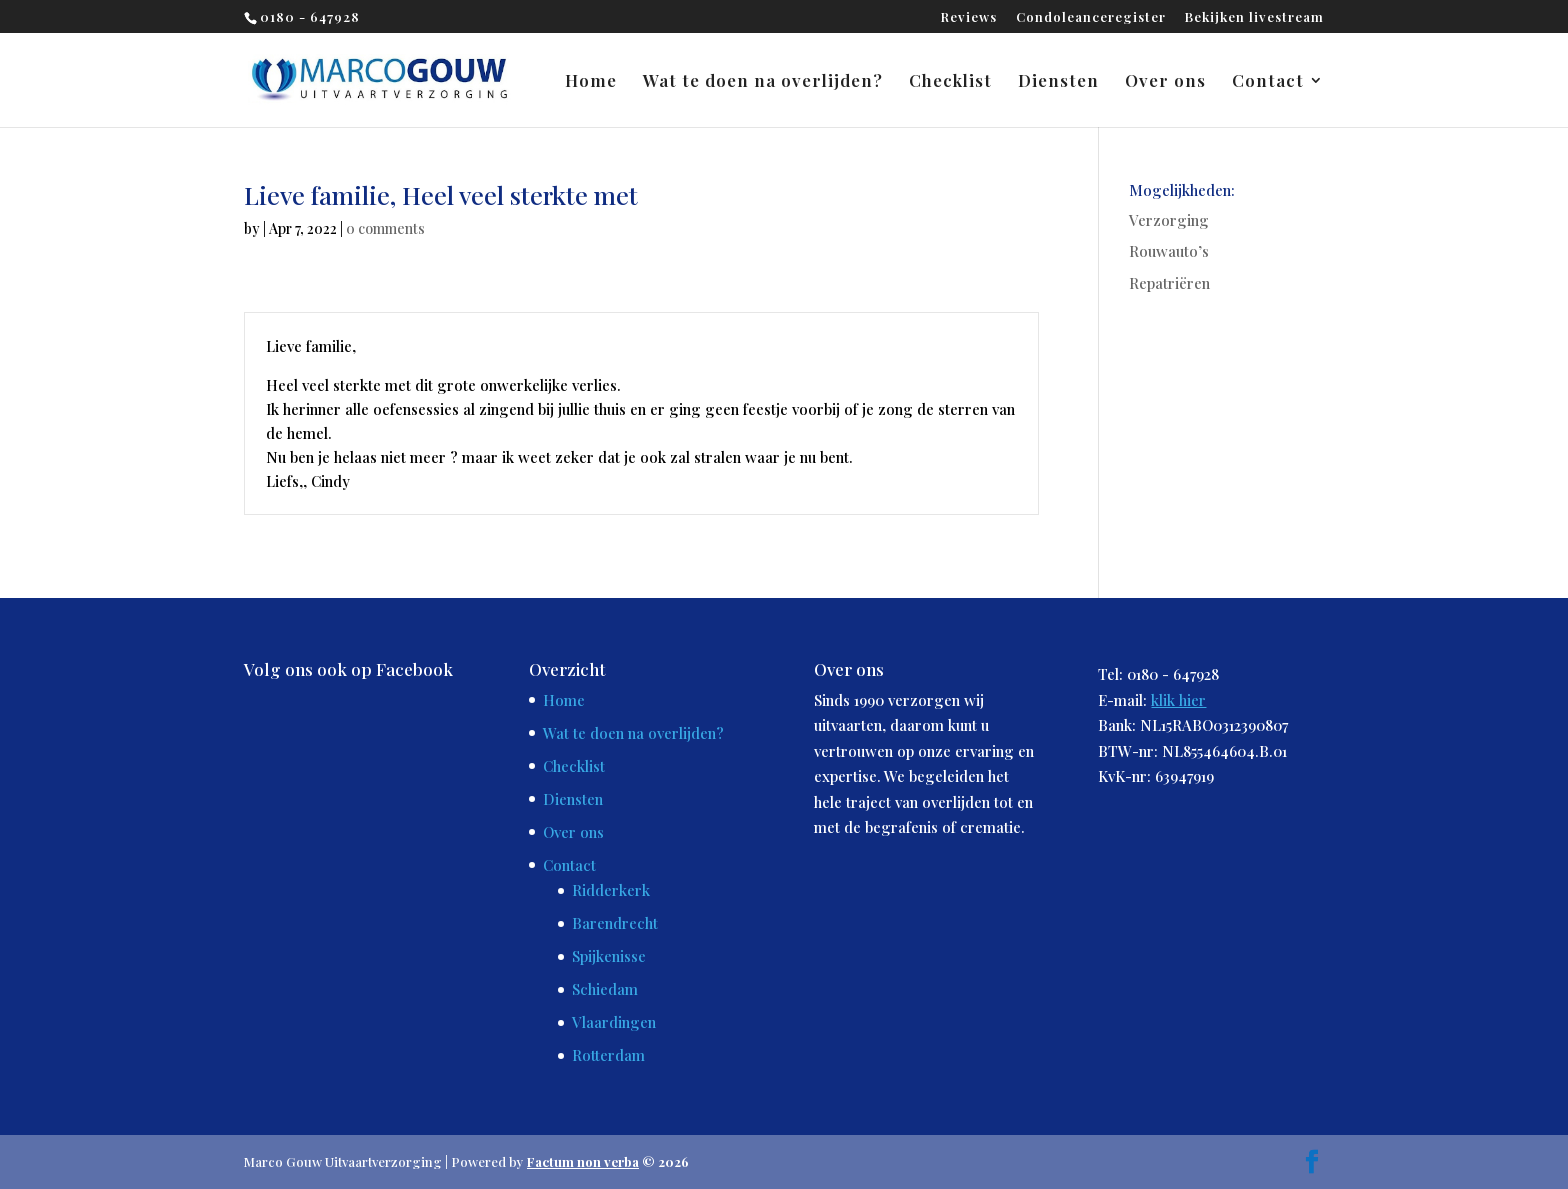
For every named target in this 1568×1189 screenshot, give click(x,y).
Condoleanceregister (1091, 17)
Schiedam (605, 989)
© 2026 (608, 1161)
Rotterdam (608, 1055)
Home (591, 82)
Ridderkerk (611, 890)
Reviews (969, 17)
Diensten (1058, 82)
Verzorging (1169, 220)
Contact (1268, 82)
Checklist (950, 82)
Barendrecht (615, 923)
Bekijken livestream (1254, 17)
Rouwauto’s (1169, 251)
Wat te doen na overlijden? (763, 82)
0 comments (385, 228)
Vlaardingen (614, 1022)
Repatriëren (1169, 283)
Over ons (1165, 82)
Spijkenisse (609, 956)
